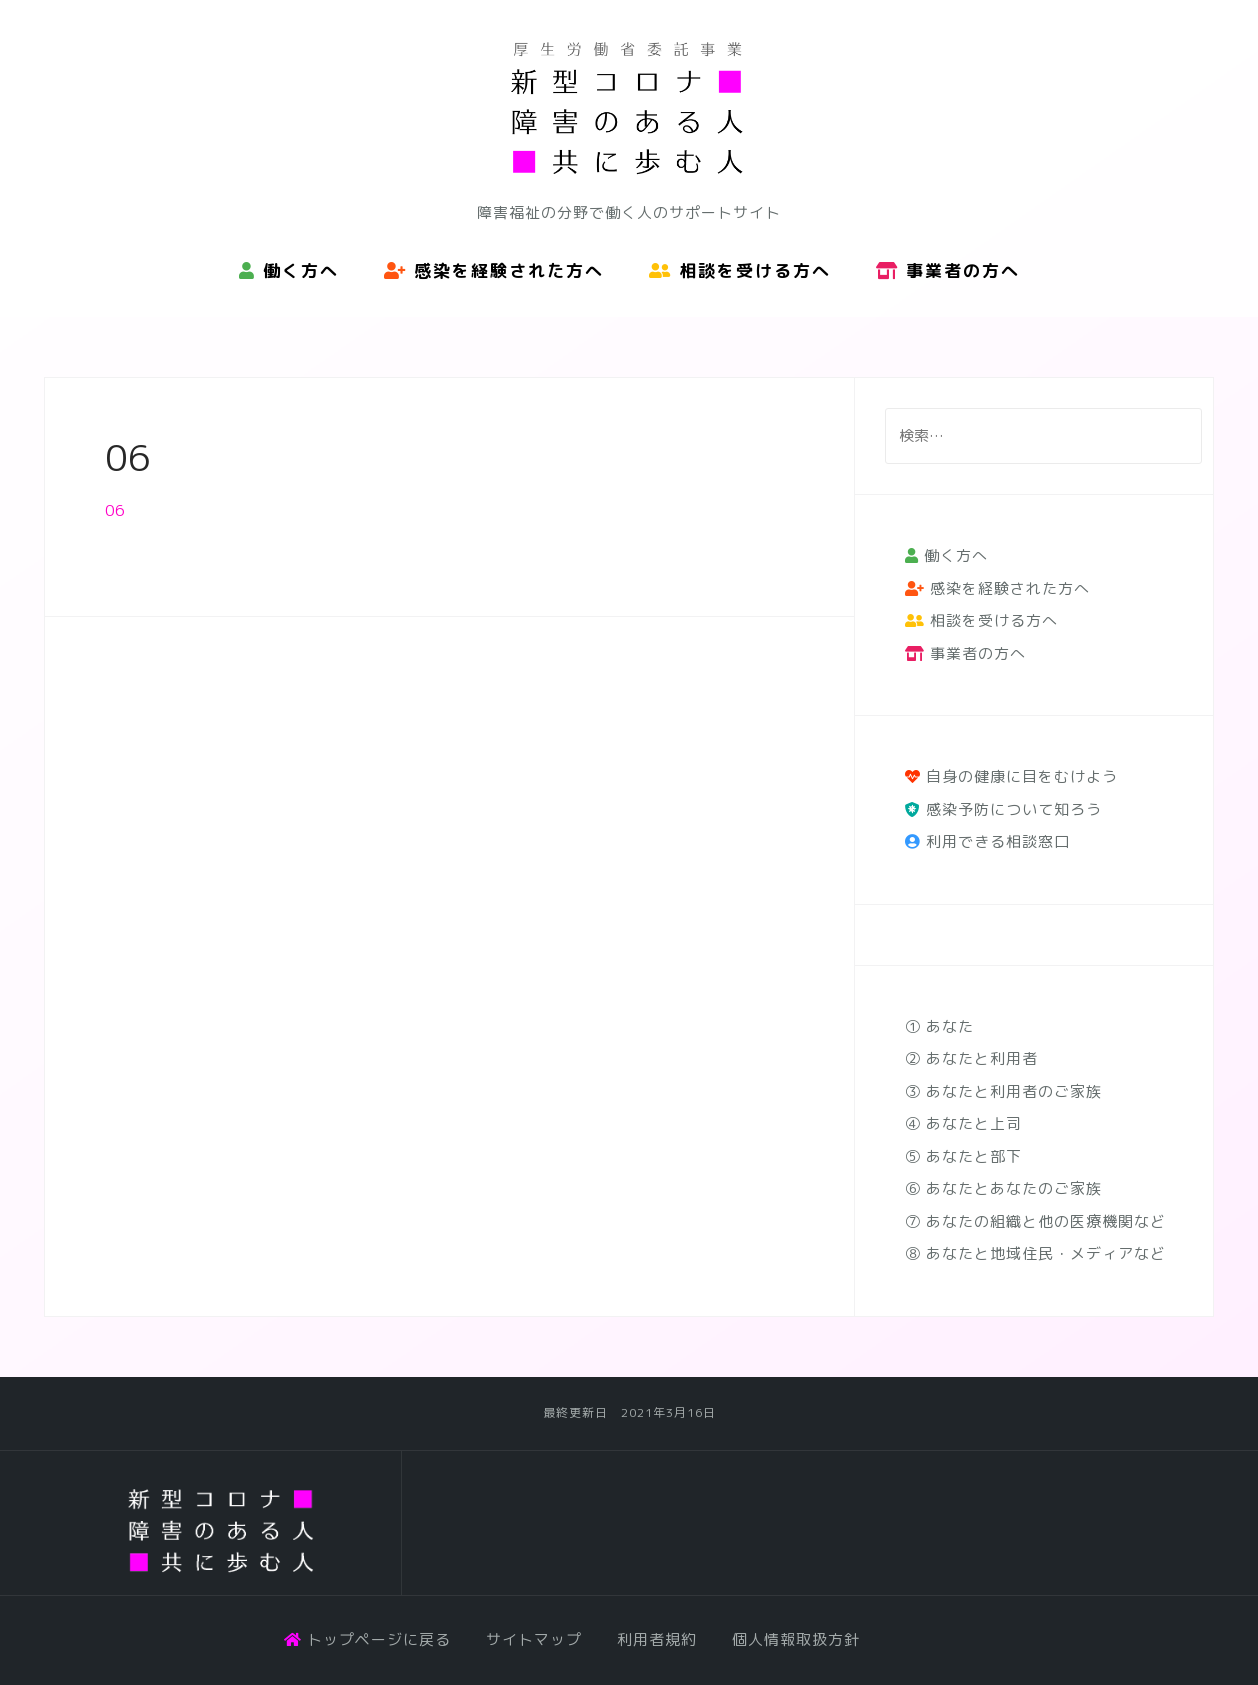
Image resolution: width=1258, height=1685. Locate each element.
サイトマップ (534, 1639)
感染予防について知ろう (1003, 809)
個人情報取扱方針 (796, 1639)
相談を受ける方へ (740, 270)
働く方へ (289, 270)
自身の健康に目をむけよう (1011, 776)
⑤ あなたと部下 (963, 1156)
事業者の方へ (948, 270)
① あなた (939, 1026)
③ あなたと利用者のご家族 (1003, 1091)
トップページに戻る (367, 1639)
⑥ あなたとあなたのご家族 (1003, 1188)
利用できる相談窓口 (987, 841)
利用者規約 (657, 1639)
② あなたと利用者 (971, 1058)
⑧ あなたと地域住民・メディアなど (1035, 1253)
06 (115, 510)
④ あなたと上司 (963, 1123)
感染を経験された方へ (494, 270)
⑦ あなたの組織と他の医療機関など (1035, 1221)
